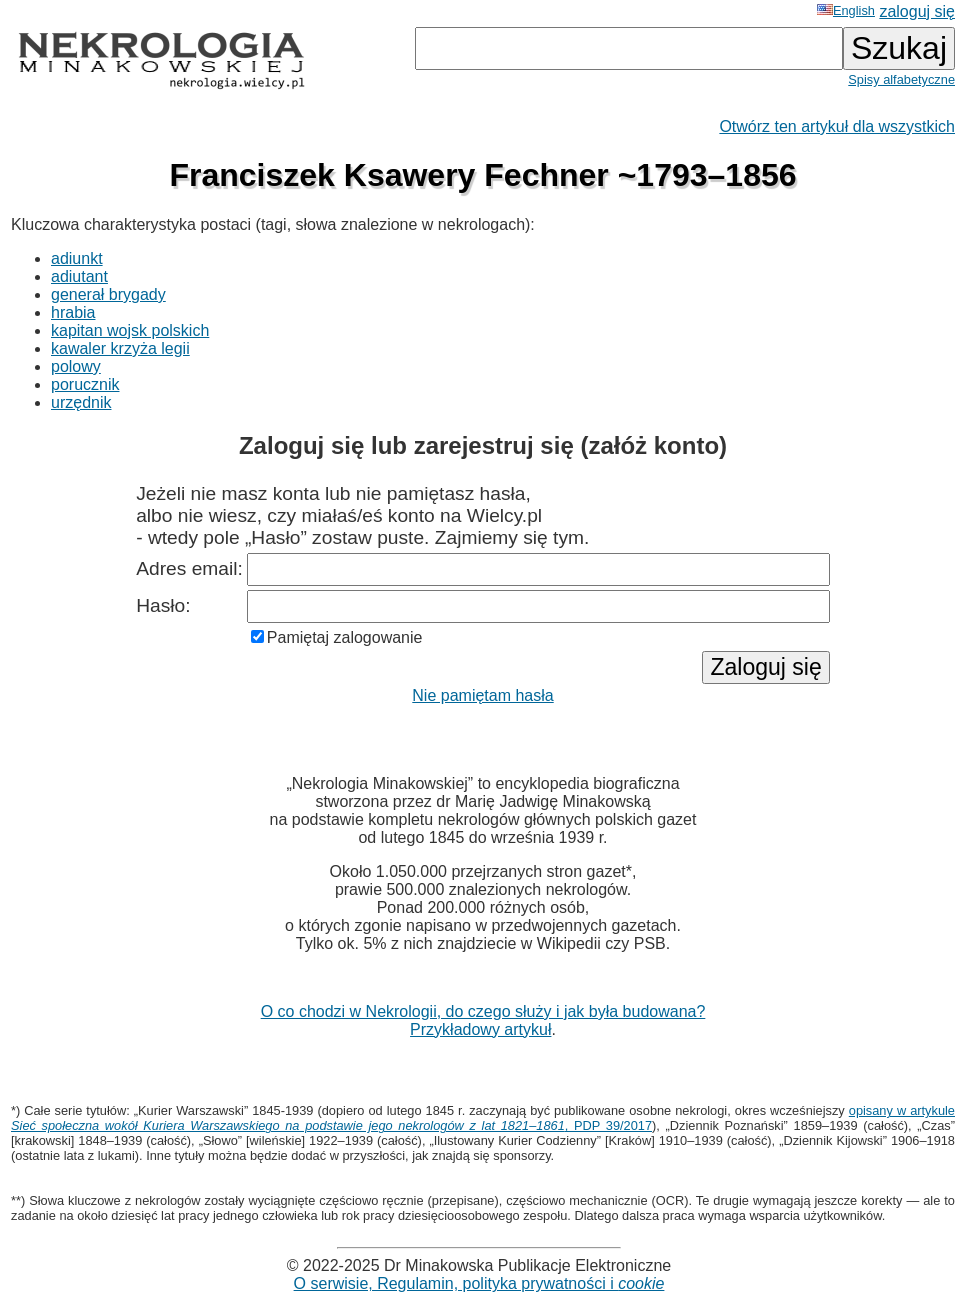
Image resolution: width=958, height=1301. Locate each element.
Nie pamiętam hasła (482, 695)
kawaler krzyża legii (120, 348)
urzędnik (81, 402)
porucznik (85, 384)
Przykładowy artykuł (480, 1029)
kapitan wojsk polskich (130, 330)
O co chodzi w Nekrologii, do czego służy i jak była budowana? (483, 1011)
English (846, 10)
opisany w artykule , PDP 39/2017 (483, 1118)
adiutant (79, 276)
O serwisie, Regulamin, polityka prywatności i (479, 1283)
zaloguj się (917, 11)
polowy (76, 366)
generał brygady (108, 294)
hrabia (73, 312)
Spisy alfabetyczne (901, 79)
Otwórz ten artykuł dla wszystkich (837, 126)
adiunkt (77, 258)
